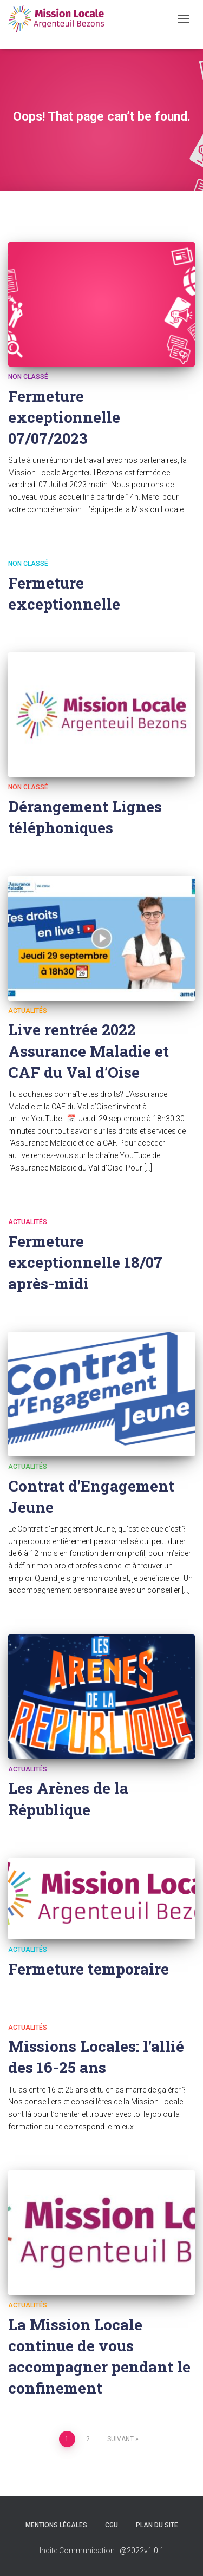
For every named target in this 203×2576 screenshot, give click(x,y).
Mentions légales (56, 2525)
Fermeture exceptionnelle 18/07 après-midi (85, 1262)
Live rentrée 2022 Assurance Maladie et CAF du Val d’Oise (88, 1050)
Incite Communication (77, 2550)
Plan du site (157, 2525)
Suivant (120, 2439)
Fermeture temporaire (88, 1969)
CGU (111, 2525)
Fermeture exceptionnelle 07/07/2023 (64, 417)
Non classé (28, 377)
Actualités (27, 1011)
